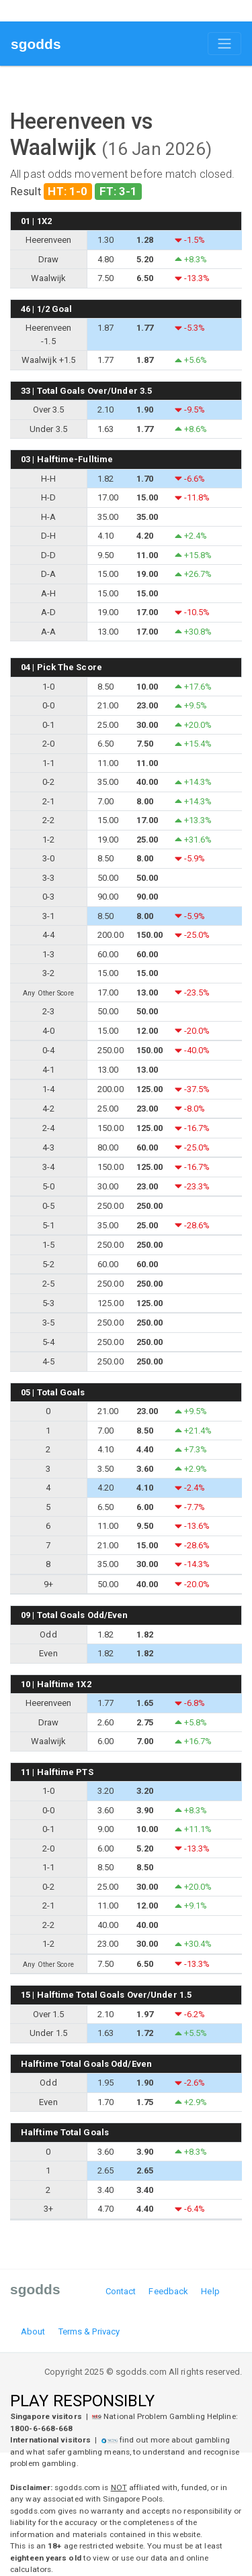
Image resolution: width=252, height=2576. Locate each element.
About (33, 2331)
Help (210, 2291)
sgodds (36, 44)
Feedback (168, 2291)
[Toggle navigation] (224, 43)
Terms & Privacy (89, 2331)
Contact (121, 2291)
